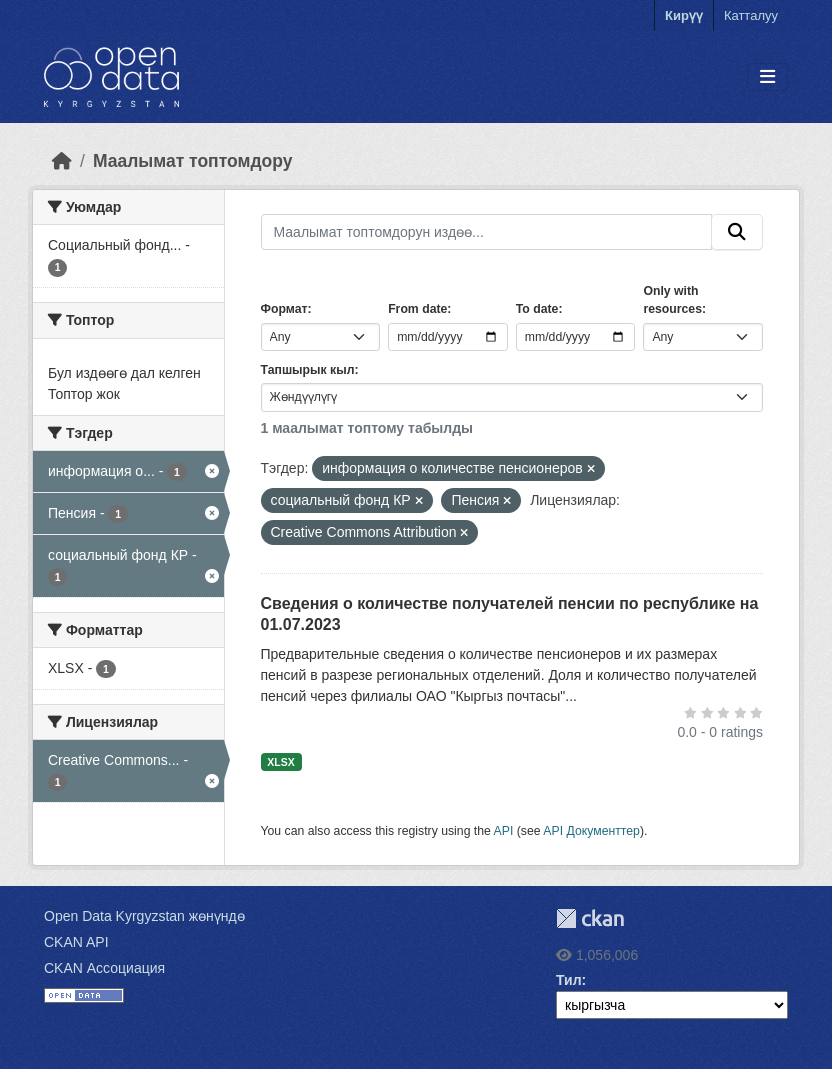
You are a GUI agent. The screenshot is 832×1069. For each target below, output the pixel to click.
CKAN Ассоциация (104, 968)
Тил (569, 980)
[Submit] (737, 232)
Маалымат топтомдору (193, 161)
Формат (284, 309)
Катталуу (751, 15)
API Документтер (591, 831)
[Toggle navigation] (767, 77)
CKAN (590, 918)
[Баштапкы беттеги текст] (62, 161)
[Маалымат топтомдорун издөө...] (487, 232)
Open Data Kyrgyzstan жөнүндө (144, 916)
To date (537, 309)
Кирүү (684, 15)
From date (417, 309)
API (504, 831)
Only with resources (672, 300)
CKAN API (76, 942)
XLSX (280, 762)
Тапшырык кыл (308, 370)
